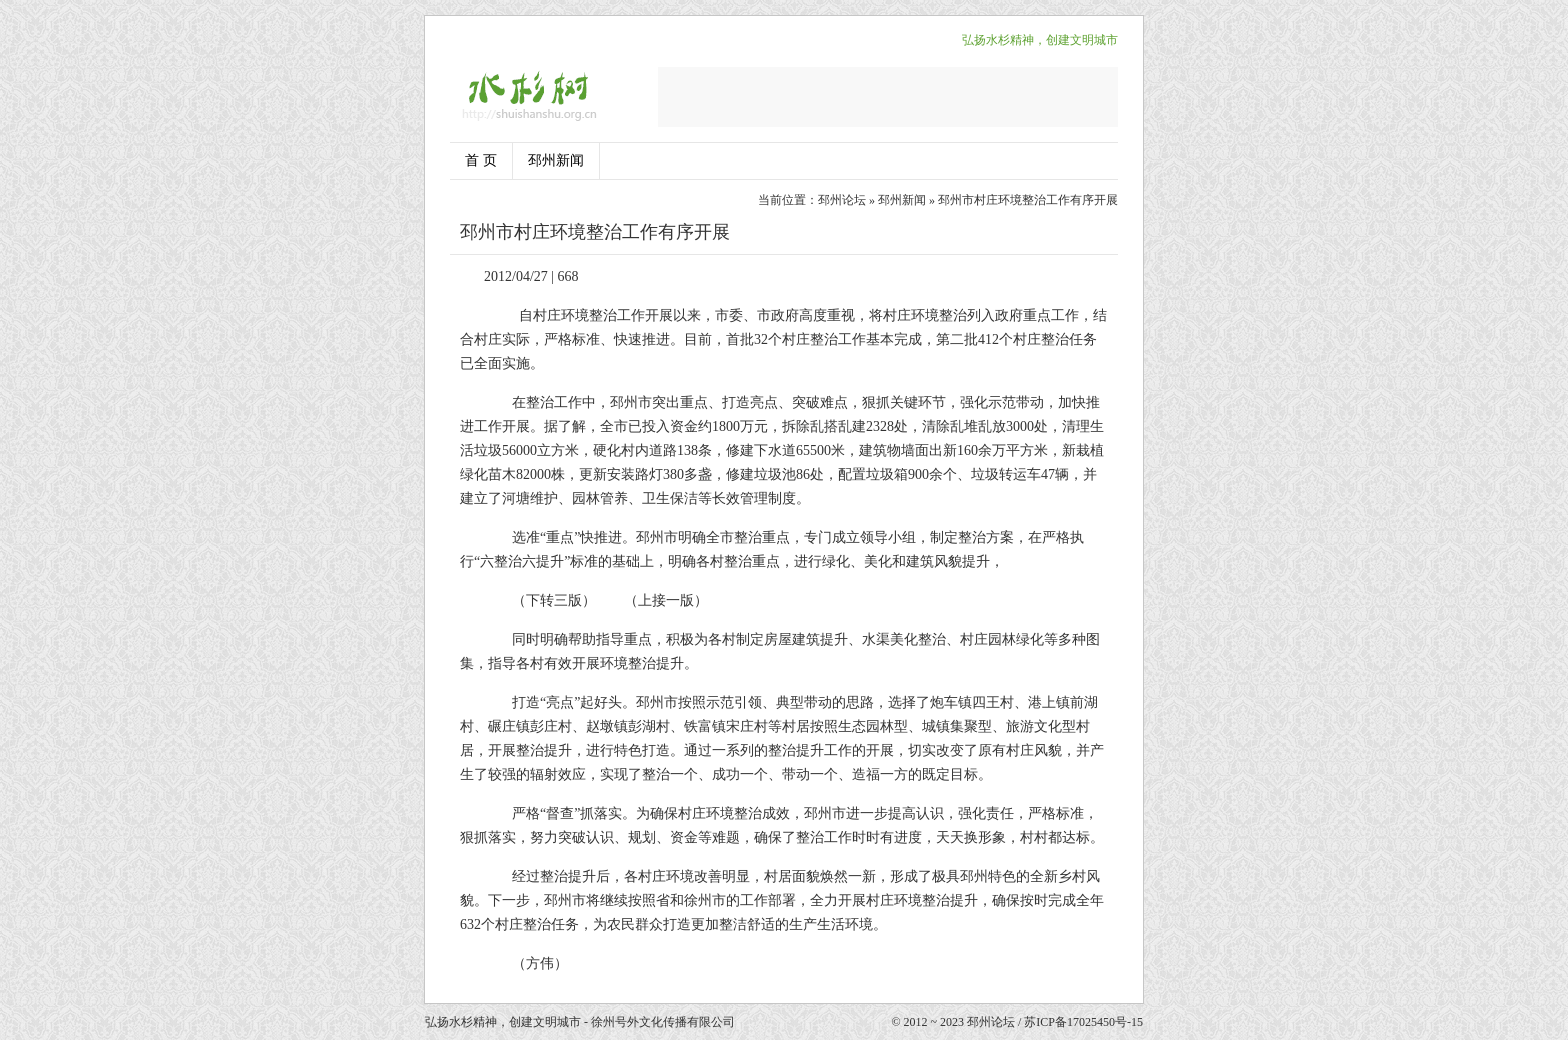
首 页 (481, 160)
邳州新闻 (556, 160)
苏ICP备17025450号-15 (1083, 1022)
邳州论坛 (842, 200)
